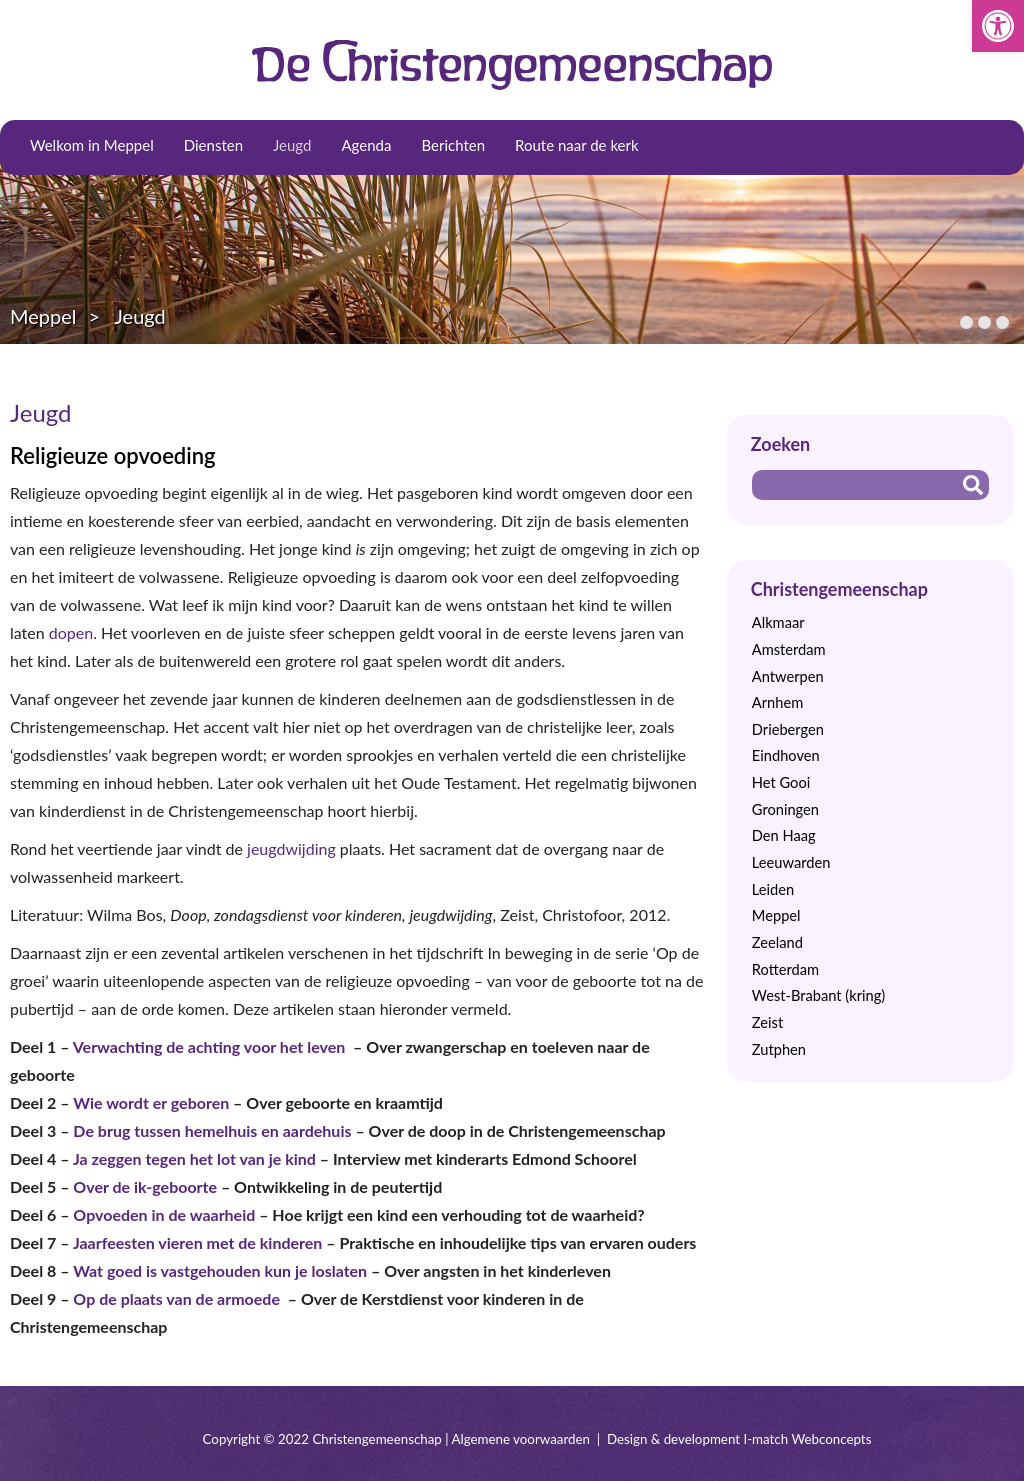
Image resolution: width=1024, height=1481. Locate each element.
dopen (71, 632)
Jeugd (292, 145)
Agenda (366, 145)
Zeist (767, 1022)
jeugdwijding (293, 848)
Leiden (773, 889)
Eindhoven (786, 755)
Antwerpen (788, 676)
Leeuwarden (791, 862)
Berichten (453, 145)
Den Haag (784, 835)
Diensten (213, 145)
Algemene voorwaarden (521, 1439)
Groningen (785, 809)
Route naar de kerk (577, 145)
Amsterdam (789, 649)
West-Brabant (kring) (818, 995)
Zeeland (777, 942)
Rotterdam (785, 969)
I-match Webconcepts (807, 1439)
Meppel (43, 316)
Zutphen (779, 1049)
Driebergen (788, 729)
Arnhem (777, 702)
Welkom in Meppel (92, 145)
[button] (998, 26)
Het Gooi (781, 782)
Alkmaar (778, 622)
